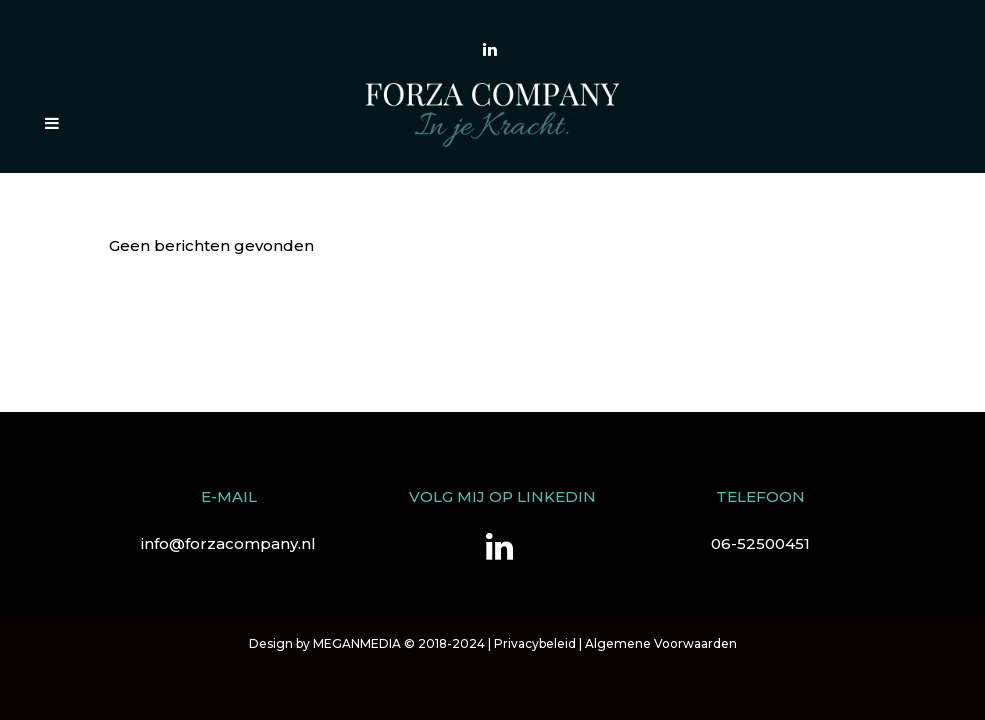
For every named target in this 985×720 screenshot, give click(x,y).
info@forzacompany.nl (228, 543)
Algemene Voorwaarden (661, 643)
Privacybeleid (535, 643)
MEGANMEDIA (357, 643)
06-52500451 (760, 543)
